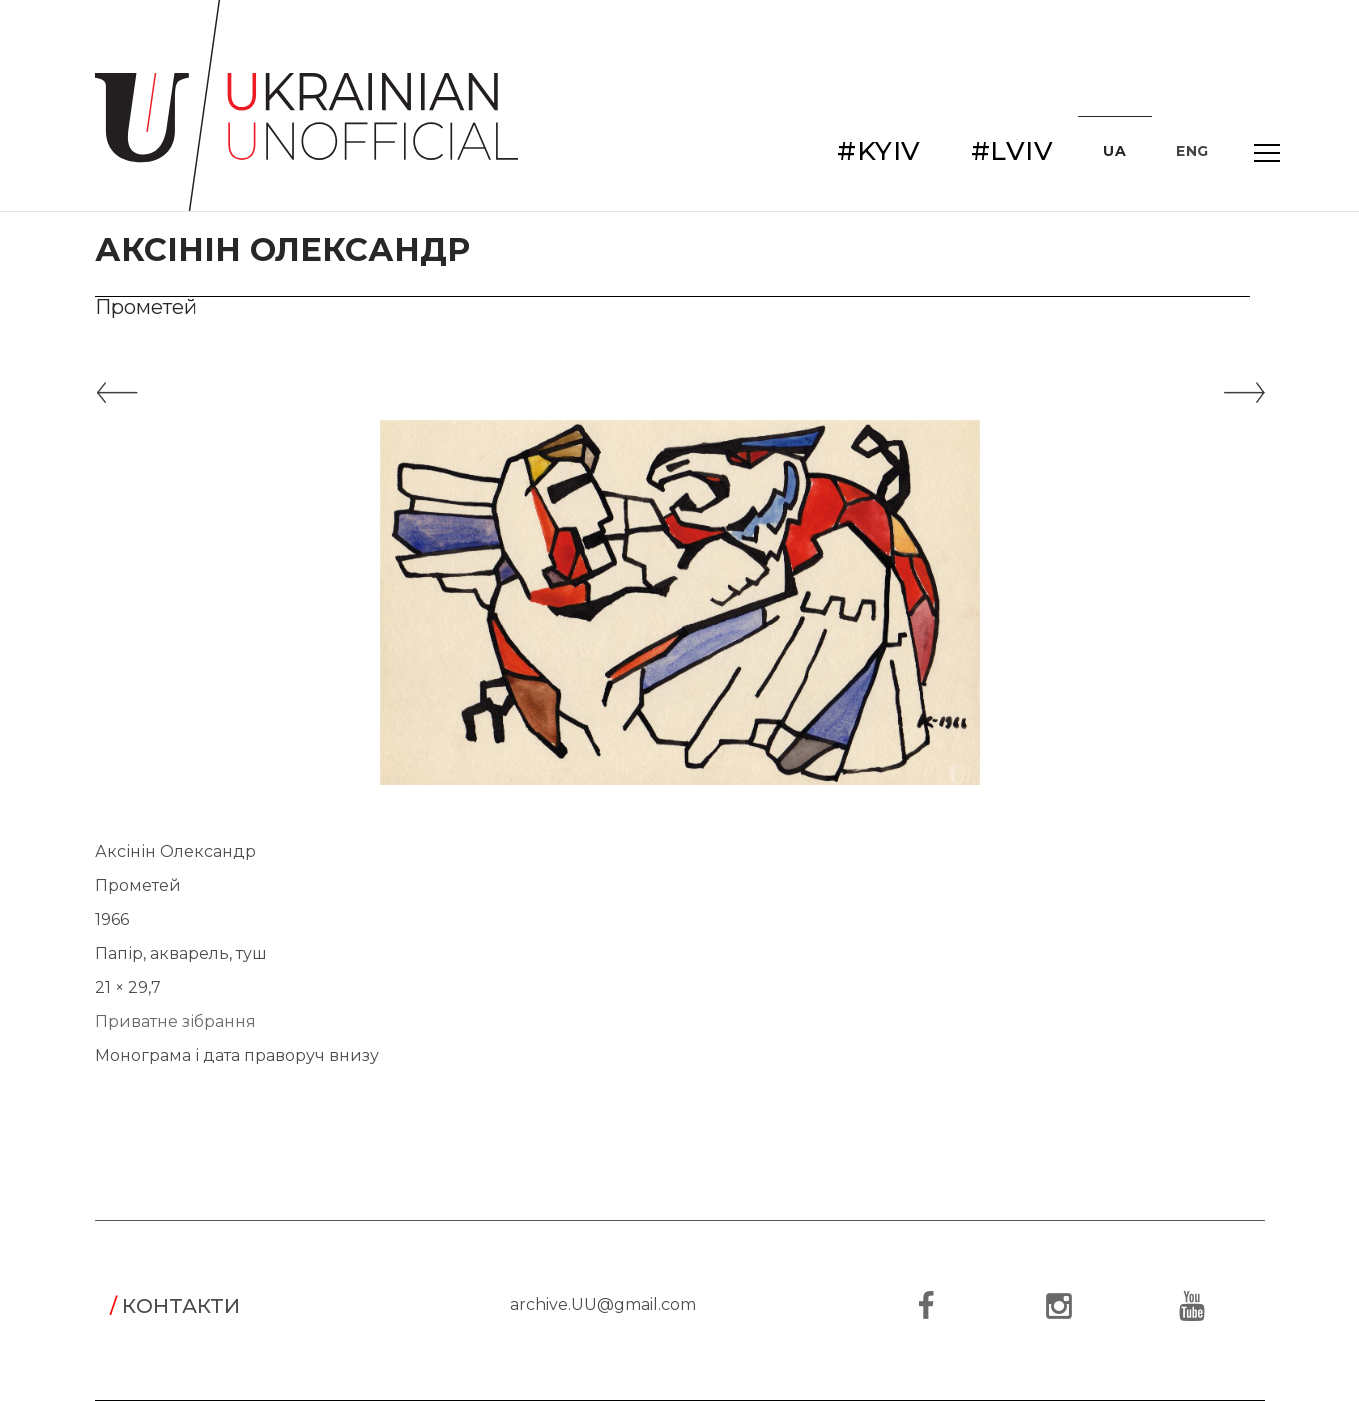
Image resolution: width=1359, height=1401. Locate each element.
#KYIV (879, 151)
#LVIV (1012, 151)
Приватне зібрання (175, 1021)
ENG (1192, 151)
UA (1114, 151)
